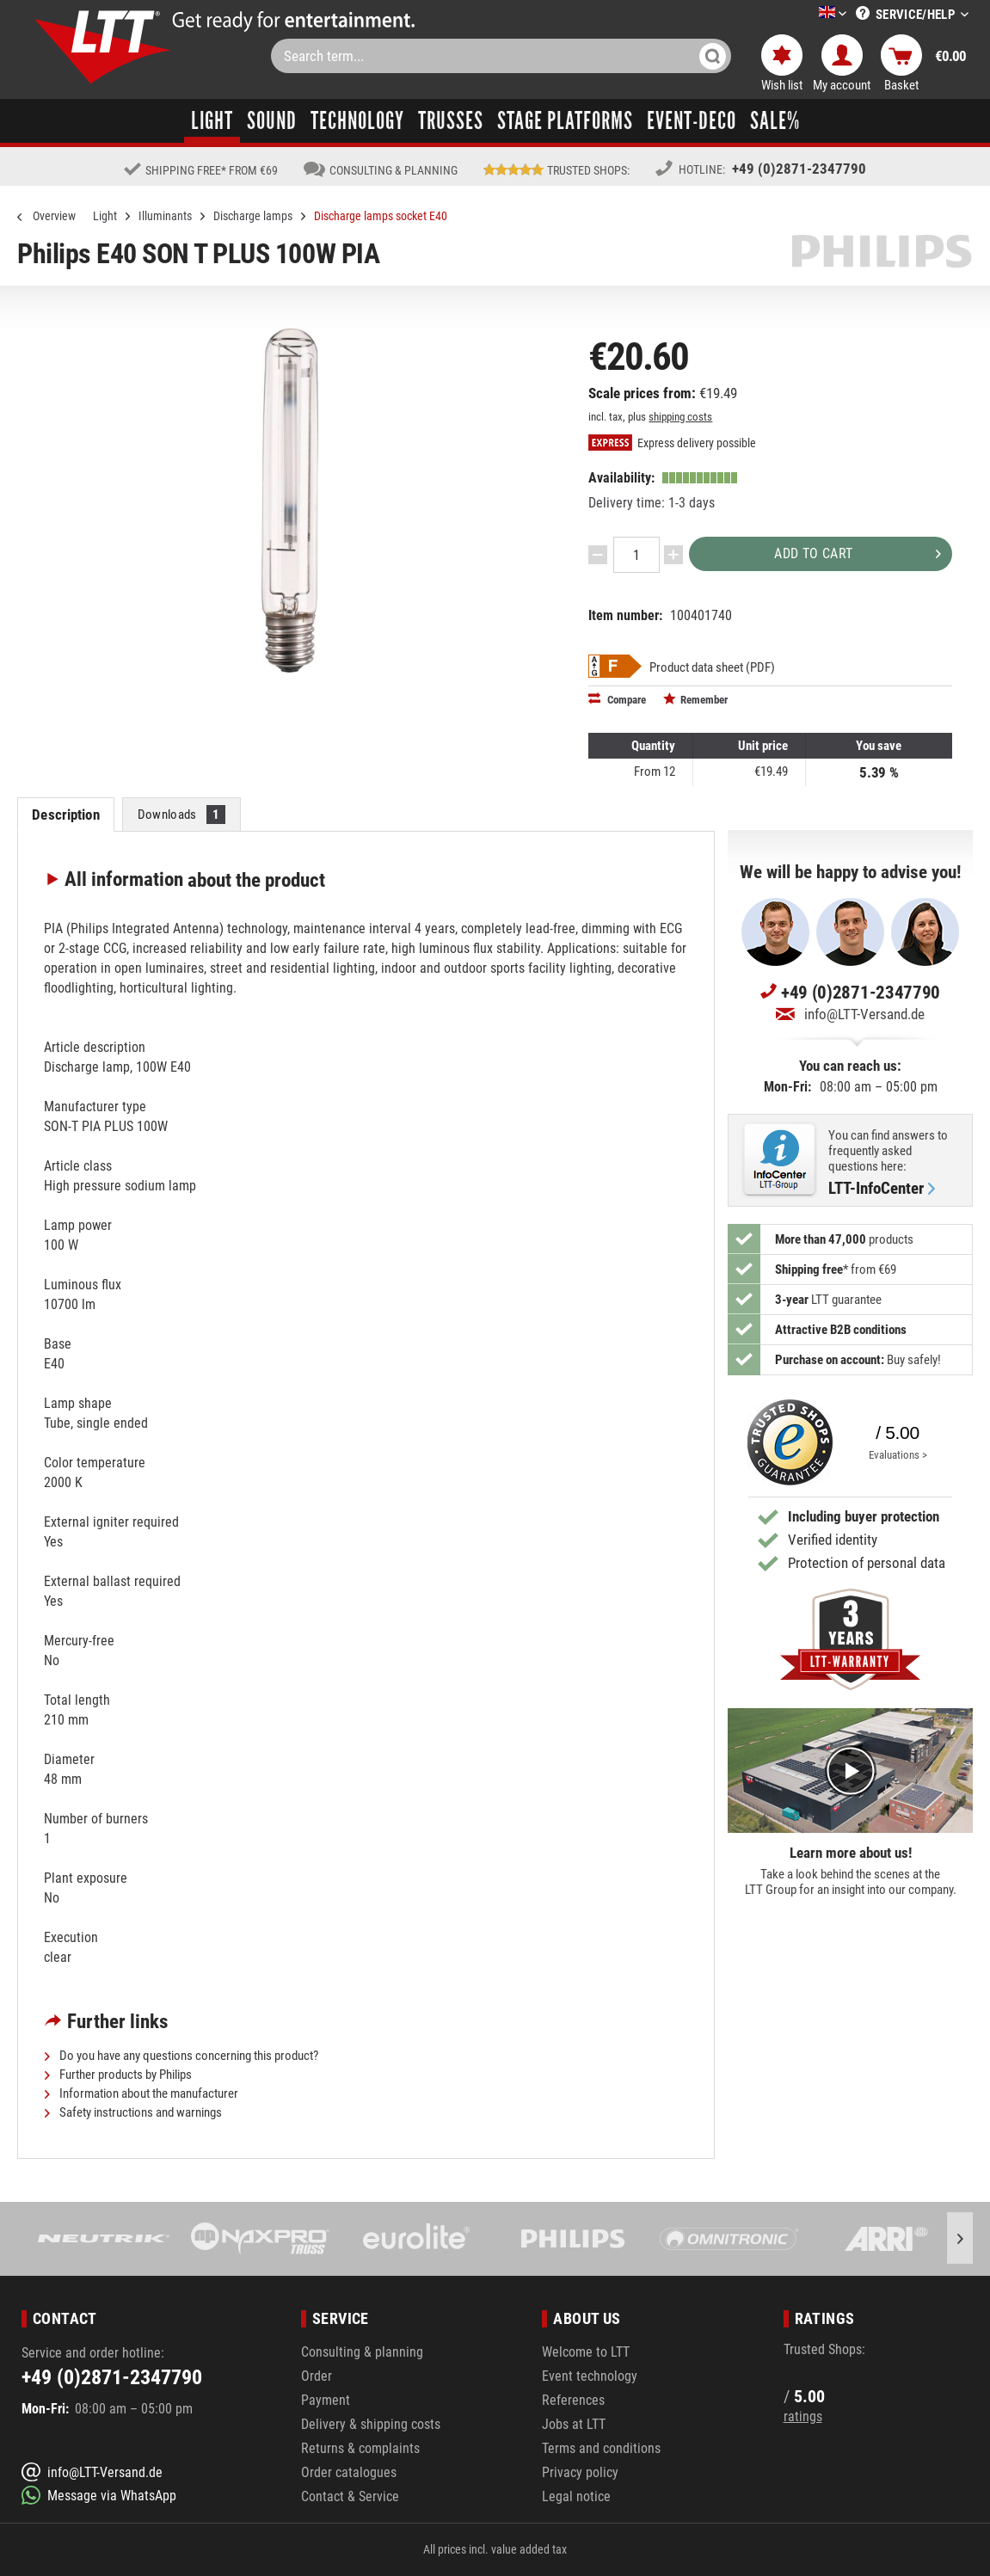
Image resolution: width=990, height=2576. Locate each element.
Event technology (589, 2376)
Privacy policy (580, 2472)
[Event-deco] (691, 121)
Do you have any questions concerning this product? (181, 2055)
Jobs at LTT (574, 2424)
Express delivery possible (672, 443)
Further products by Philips (118, 2074)
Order (316, 2376)
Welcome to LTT (586, 2352)
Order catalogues (349, 2472)
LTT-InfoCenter (881, 1188)
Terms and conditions (601, 2448)
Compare (617, 699)
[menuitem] (807, 14)
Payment (325, 2400)
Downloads (182, 814)
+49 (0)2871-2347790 (799, 168)
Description (65, 814)
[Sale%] (775, 121)
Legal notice (576, 2496)
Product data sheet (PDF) (712, 667)
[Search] (712, 56)
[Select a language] (812, 14)
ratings (803, 2416)
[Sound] (272, 121)
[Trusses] (450, 121)
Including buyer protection (863, 1516)
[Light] (212, 121)
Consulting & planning (362, 2352)
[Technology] (357, 121)
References (573, 2400)
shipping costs (680, 416)
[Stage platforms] (565, 121)
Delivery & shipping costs (370, 2424)
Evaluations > (898, 1454)
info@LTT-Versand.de (850, 1014)
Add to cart (857, 551)
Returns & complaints (360, 2448)
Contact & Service (350, 2496)
